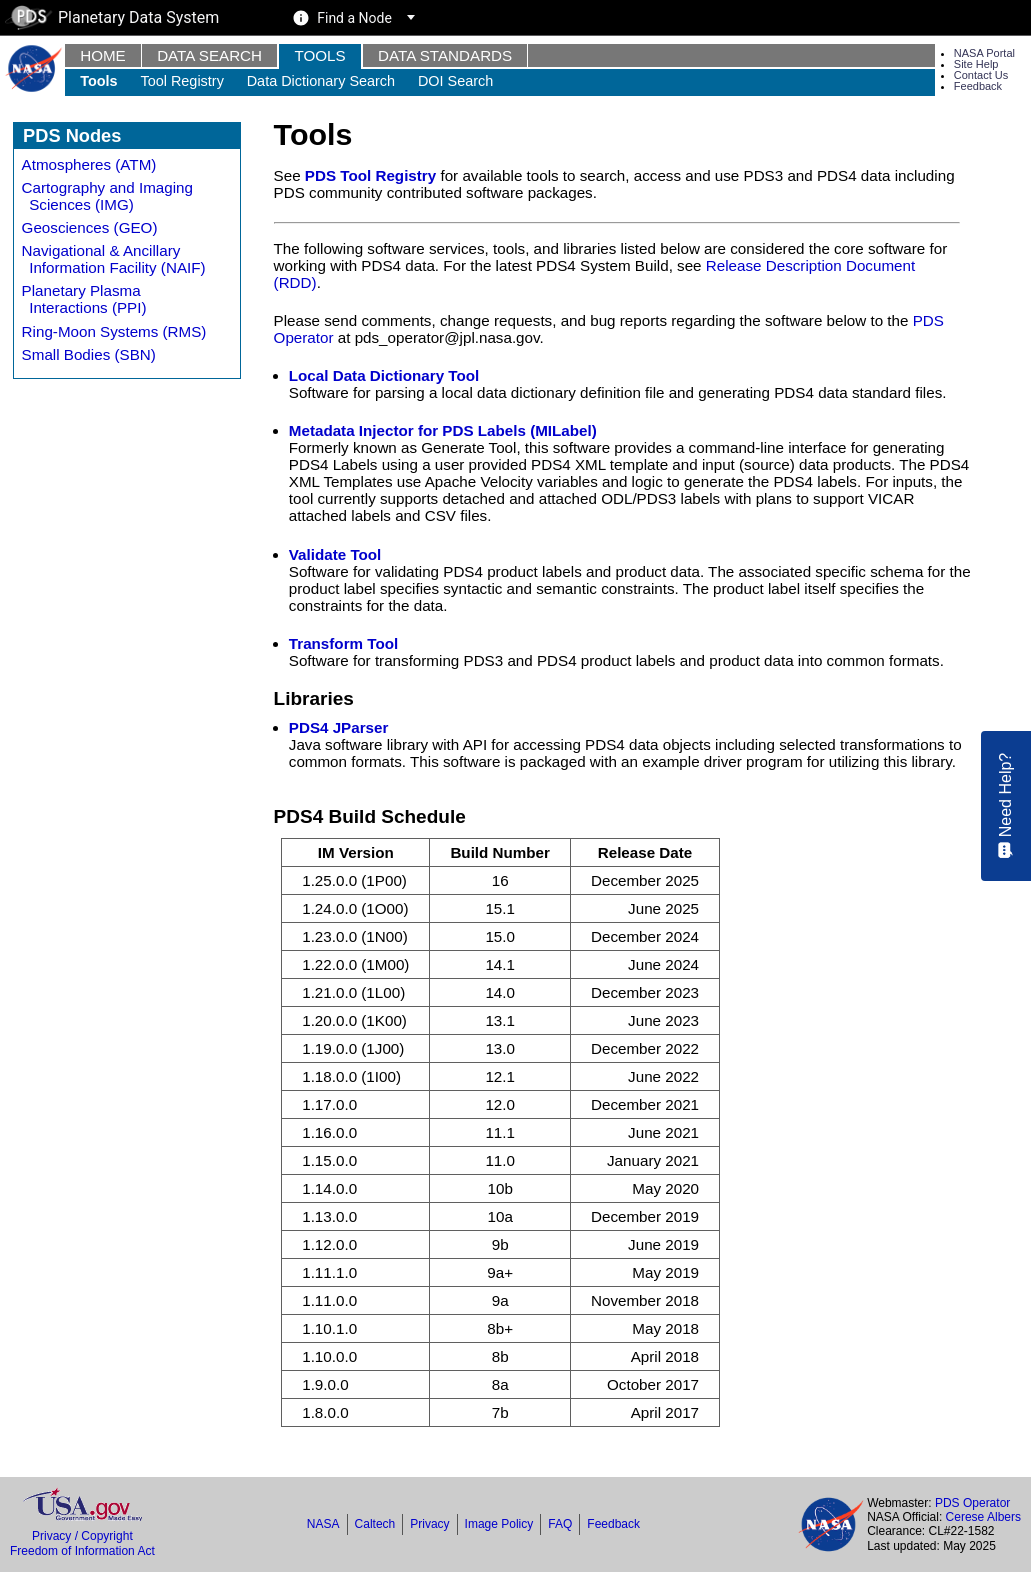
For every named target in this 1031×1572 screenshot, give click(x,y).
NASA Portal (984, 53)
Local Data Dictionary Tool (384, 375)
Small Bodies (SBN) (89, 354)
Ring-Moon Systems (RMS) (114, 331)
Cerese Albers (983, 1517)
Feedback (978, 86)
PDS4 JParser (339, 727)
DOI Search (455, 81)
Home (103, 55)
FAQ (560, 1524)
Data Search (209, 55)
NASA (323, 1524)
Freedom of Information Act (82, 1551)
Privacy (429, 1524)
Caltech (375, 1524)
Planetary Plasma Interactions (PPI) (84, 299)
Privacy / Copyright (82, 1536)
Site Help (976, 64)
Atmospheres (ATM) (89, 164)
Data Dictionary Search (321, 81)
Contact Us (981, 75)
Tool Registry (181, 81)
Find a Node (354, 18)
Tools (319, 55)
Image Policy (499, 1524)
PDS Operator (972, 1503)
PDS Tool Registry (370, 175)
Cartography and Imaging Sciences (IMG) (107, 196)
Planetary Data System (112, 17)
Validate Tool (335, 554)
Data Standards (445, 55)
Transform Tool (343, 643)
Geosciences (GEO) (90, 227)
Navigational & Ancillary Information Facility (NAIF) (114, 259)
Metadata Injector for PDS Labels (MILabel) (443, 430)
